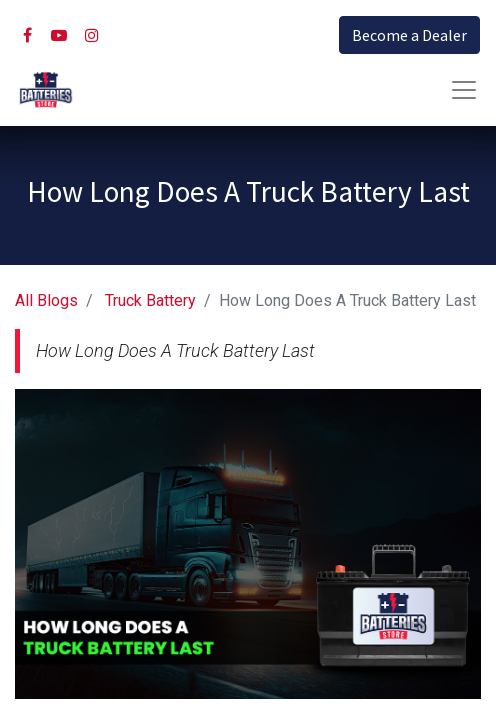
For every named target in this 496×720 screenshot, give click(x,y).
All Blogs (46, 300)
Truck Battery (150, 300)
